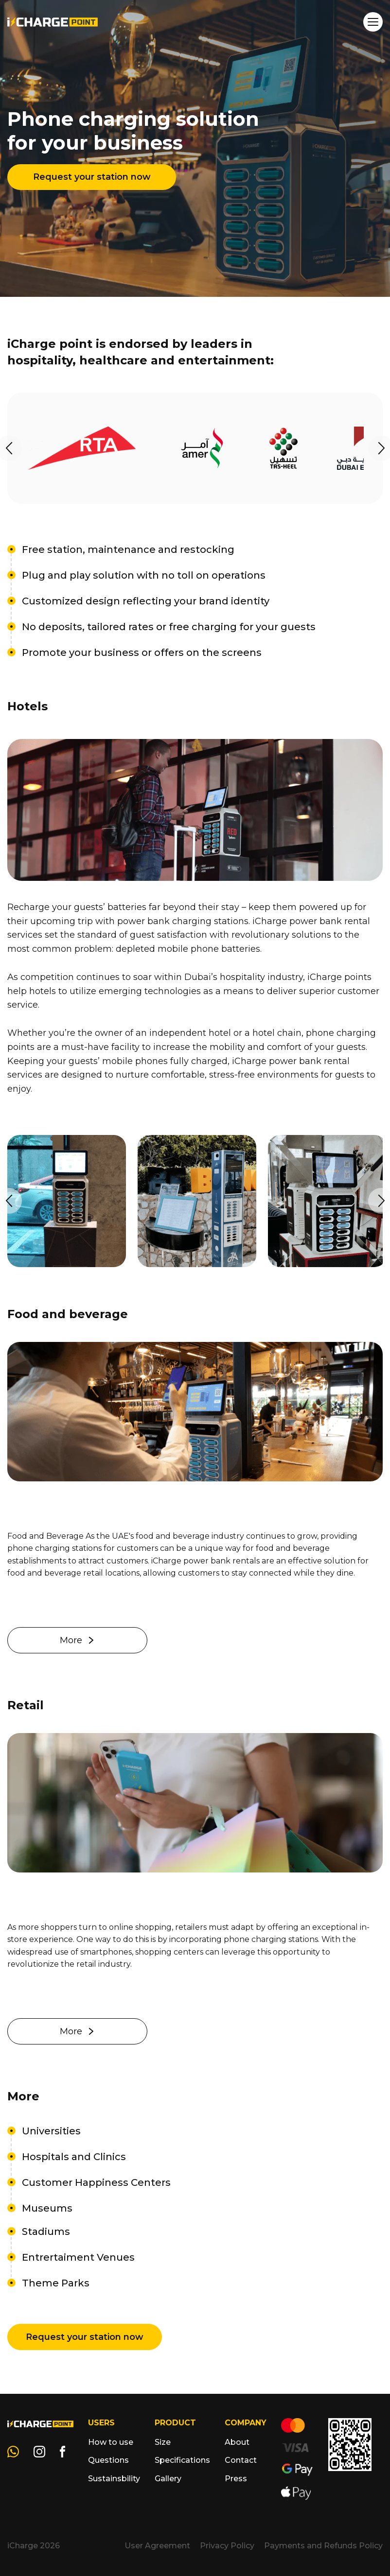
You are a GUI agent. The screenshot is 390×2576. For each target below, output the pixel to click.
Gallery (168, 2478)
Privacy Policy (227, 2545)
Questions (108, 2460)
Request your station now (92, 177)
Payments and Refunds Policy (323, 2545)
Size (163, 2442)
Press (236, 2478)
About (237, 2442)
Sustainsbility (114, 2478)
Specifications (182, 2460)
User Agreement (157, 2545)
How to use (110, 2442)
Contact (241, 2460)
